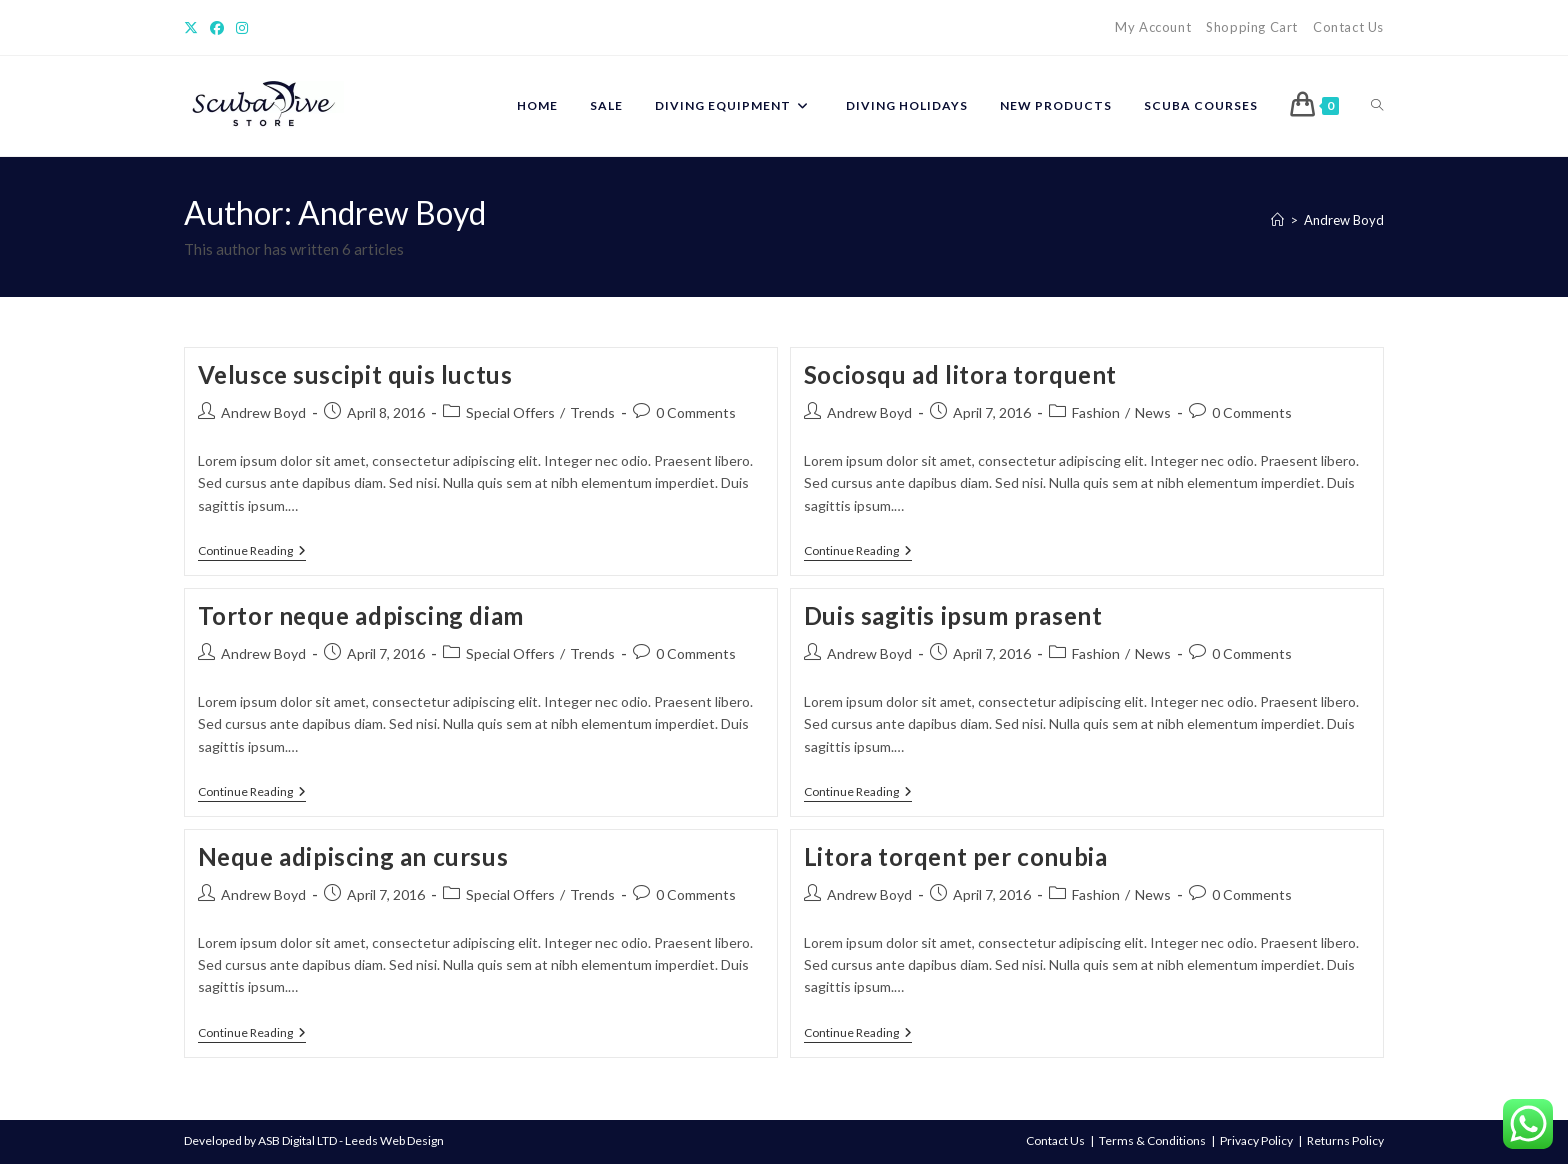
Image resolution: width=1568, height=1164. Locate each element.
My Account (1153, 27)
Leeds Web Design (394, 1140)
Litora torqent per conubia (956, 856)
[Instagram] (242, 28)
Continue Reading (252, 552)
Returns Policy (1345, 1140)
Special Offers (510, 412)
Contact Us (1348, 27)
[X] (194, 28)
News (1153, 412)
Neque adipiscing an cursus (353, 856)
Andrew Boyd (1344, 220)
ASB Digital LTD (297, 1140)
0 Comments (696, 412)
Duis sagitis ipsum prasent (953, 615)
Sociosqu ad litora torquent (960, 374)
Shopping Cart (1252, 27)
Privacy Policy (1256, 1140)
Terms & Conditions (1152, 1140)
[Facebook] (217, 28)
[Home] (1277, 220)
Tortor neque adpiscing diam (361, 615)
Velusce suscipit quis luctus (355, 374)
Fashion (1096, 412)
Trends (592, 412)
